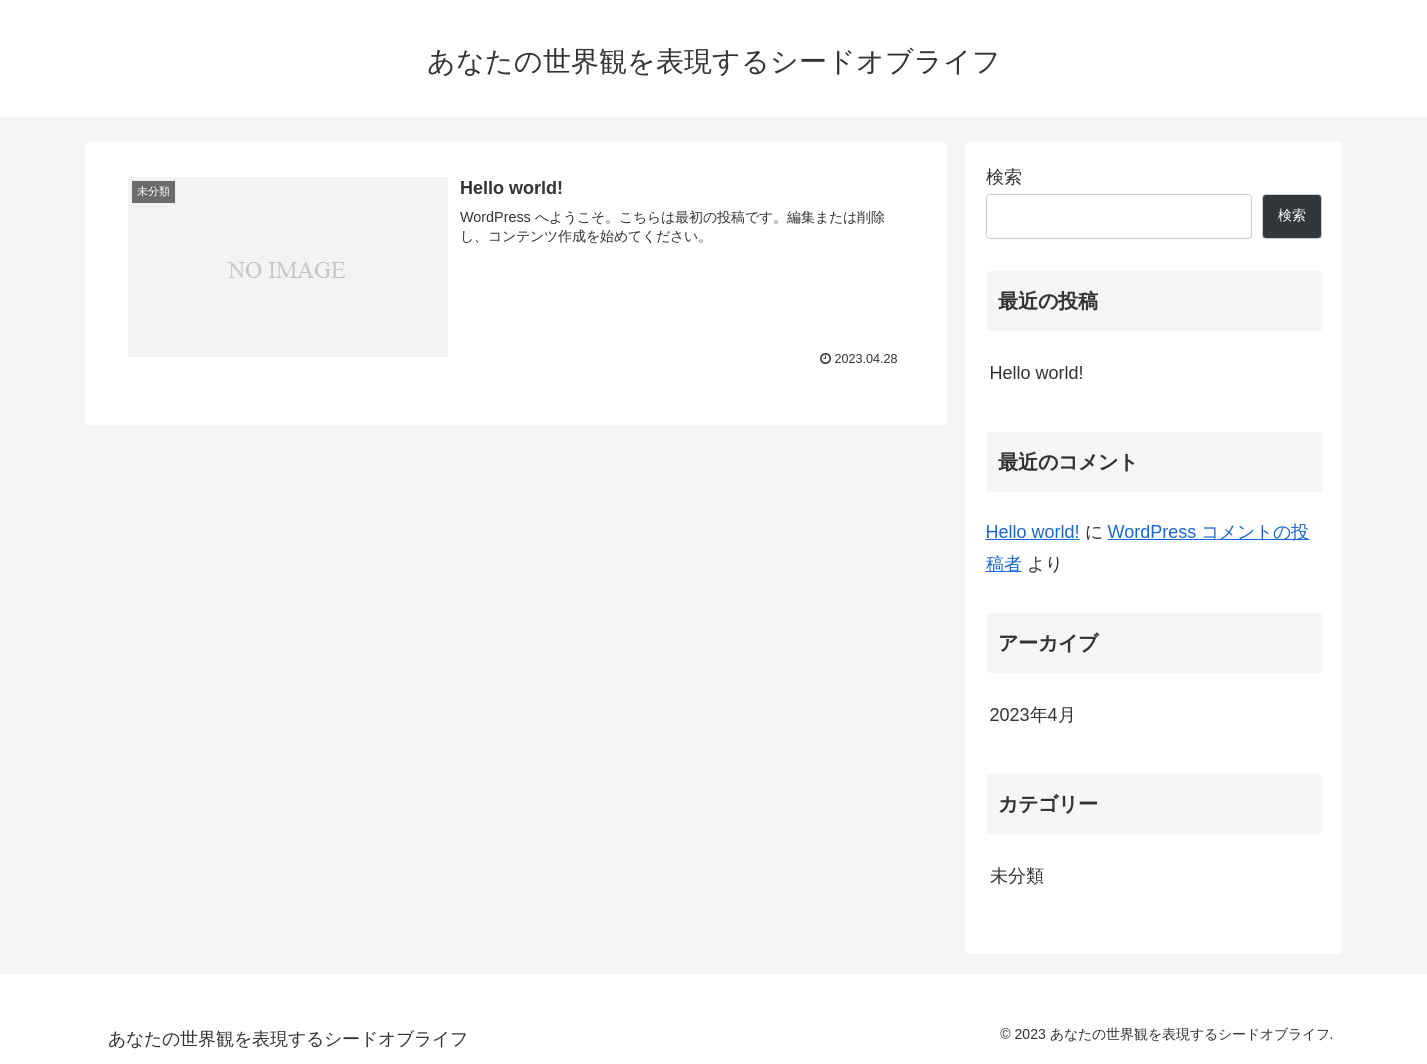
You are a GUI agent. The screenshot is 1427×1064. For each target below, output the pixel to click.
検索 (1004, 177)
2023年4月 (1033, 715)
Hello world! (1037, 373)
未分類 (1017, 876)
